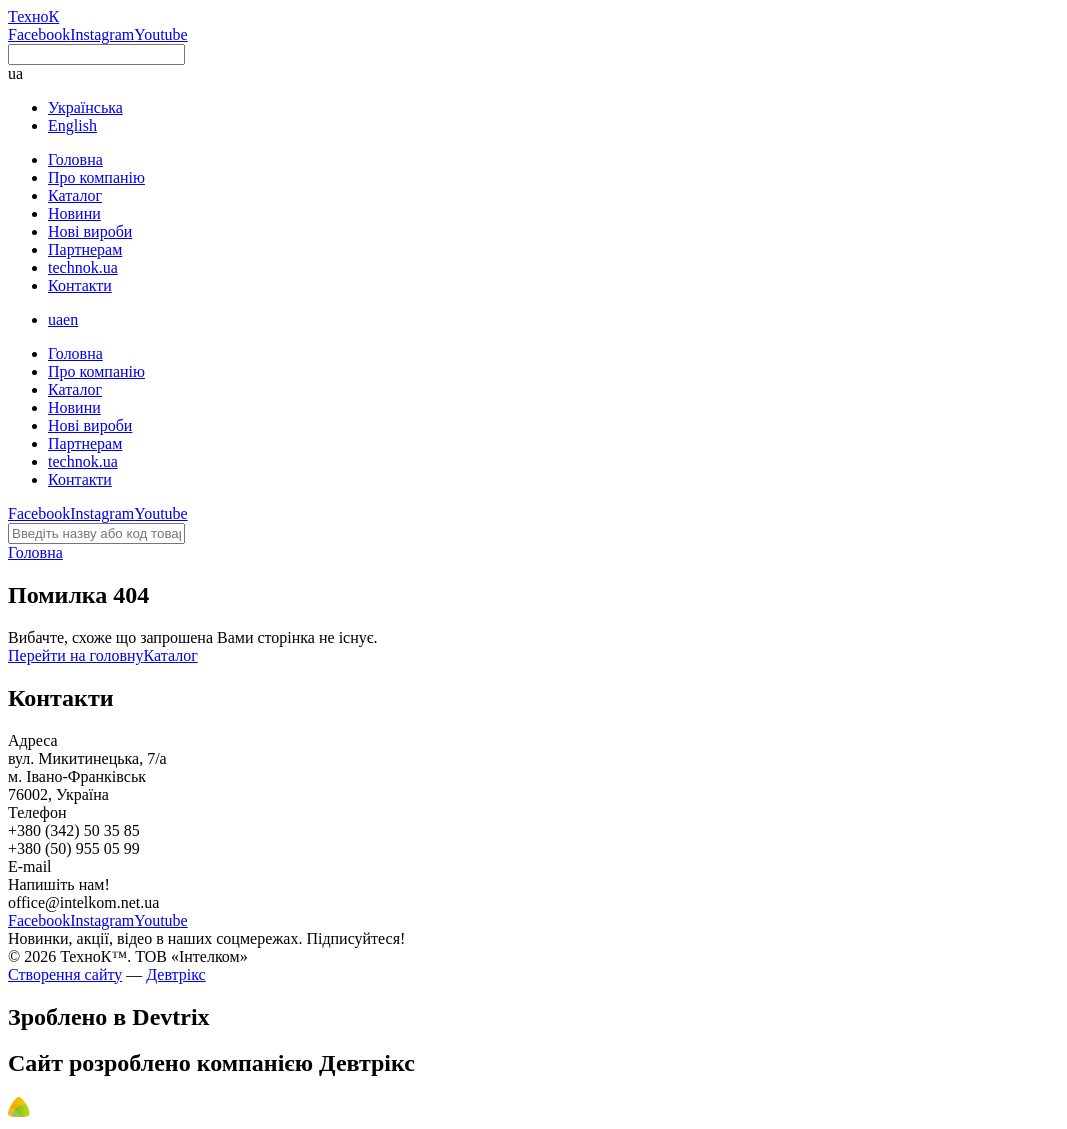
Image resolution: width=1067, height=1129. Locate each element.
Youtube (161, 34)
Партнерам (85, 249)
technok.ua (83, 267)
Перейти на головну (76, 655)
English (72, 125)
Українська (85, 107)
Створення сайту (65, 974)
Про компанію (96, 177)
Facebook (39, 34)
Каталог (75, 195)
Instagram (102, 34)
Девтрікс (175, 974)
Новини (74, 213)
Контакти (80, 285)
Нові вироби (90, 231)
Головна (75, 159)
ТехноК (33, 16)
